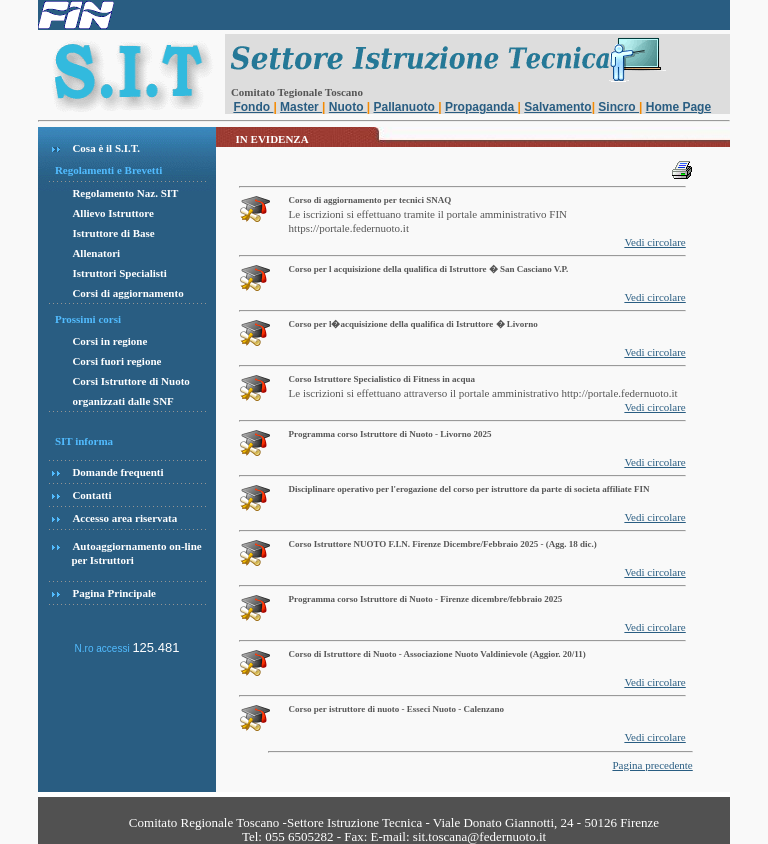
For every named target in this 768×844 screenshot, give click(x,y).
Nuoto (348, 107)
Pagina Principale (113, 593)
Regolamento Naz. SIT (125, 193)
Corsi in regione (109, 341)
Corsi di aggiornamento (127, 293)
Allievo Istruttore (112, 213)
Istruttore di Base (113, 233)
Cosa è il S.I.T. (106, 148)
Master (301, 107)
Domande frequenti (117, 472)
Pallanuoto (406, 107)
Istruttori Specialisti (119, 273)
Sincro (618, 107)
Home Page (678, 107)
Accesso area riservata (124, 518)
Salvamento (557, 107)
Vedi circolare (654, 242)
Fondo (253, 107)
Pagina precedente (652, 765)
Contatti (91, 495)
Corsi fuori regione (116, 361)
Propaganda (481, 107)
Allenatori (96, 253)
